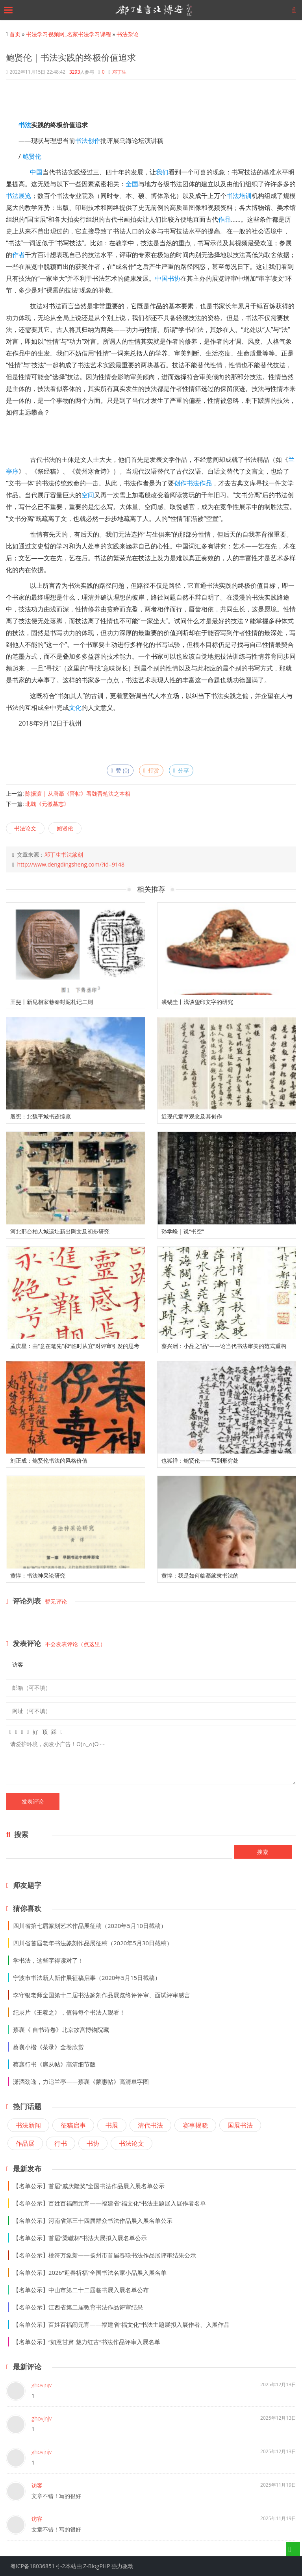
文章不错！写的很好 (56, 2496)
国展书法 (240, 2125)
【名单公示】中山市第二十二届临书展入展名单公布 (81, 2290)
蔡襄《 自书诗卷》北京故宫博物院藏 (61, 2029)
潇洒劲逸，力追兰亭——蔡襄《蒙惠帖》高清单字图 (81, 2081)
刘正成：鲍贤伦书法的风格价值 (48, 1460)
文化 (75, 707)
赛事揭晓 (195, 2125)
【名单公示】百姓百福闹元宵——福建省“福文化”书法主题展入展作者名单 (109, 2203)
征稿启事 (73, 2125)
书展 (112, 2125)
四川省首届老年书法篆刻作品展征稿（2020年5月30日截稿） (92, 1943)
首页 (14, 34)
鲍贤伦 (31, 156)
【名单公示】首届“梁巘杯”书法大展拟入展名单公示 (80, 2238)
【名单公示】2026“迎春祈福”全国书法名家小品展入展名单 (90, 2272)
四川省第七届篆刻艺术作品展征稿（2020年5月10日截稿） (90, 1926)
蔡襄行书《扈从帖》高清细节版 (54, 2064)
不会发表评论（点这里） (75, 1644)
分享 (181, 770)
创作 (180, 483)
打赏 (151, 770)
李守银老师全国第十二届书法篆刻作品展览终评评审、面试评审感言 (101, 1995)
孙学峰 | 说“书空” (182, 1231)
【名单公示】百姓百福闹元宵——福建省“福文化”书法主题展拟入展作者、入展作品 (121, 2324)
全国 (132, 184)
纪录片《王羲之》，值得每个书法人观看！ (69, 2012)
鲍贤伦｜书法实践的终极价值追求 (71, 57)
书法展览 (18, 195)
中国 (36, 172)
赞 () (120, 770)
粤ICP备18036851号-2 (37, 2566)
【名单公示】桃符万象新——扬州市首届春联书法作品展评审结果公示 (104, 2255)
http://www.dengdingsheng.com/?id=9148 (70, 864)
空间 (88, 495)
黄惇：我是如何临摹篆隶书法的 (200, 1575)
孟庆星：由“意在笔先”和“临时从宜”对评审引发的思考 (74, 1346)
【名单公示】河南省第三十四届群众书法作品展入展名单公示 (92, 2220)
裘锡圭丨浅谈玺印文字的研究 (197, 1002)
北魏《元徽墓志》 (47, 803)
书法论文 (25, 828)
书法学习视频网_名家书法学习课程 (68, 34)
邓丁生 (119, 72)
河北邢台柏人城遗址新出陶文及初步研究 (59, 1231)
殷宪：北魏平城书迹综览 (40, 1116)
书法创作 (87, 140)
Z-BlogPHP (96, 2566)
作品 (224, 219)
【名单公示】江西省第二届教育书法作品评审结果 (78, 2307)
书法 (25, 124)
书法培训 (239, 195)
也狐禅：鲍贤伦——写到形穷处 (200, 1460)
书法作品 (199, 483)
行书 (60, 2143)
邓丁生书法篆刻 (63, 854)
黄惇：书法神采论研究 (37, 1575)
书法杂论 (128, 34)
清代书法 (150, 2125)
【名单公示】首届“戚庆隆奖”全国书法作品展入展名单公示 (89, 2186)
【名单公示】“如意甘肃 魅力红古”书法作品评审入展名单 (86, 2342)
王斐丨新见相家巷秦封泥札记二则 (51, 1002)
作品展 (25, 2143)
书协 (93, 2143)
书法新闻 (28, 2125)
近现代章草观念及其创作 (191, 1116)
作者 (18, 254)
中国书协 (167, 278)
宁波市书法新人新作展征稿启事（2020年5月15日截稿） (87, 1978)
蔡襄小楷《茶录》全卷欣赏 (48, 2047)
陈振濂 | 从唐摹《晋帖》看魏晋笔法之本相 (77, 793)
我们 (162, 172)
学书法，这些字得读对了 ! (47, 1960)
